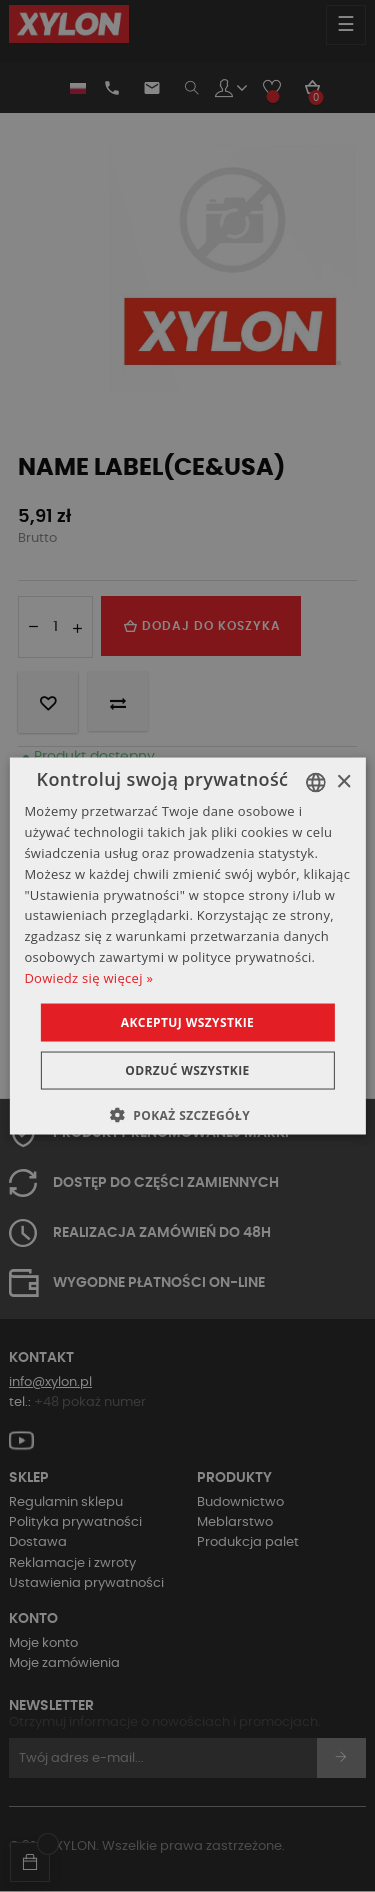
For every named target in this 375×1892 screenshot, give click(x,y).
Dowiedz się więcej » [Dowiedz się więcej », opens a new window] (88, 977)
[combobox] (316, 783)
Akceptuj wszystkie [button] (187, 1021)
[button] (187, 1114)
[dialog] (187, 946)
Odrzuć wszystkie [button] (187, 1069)
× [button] (343, 781)
